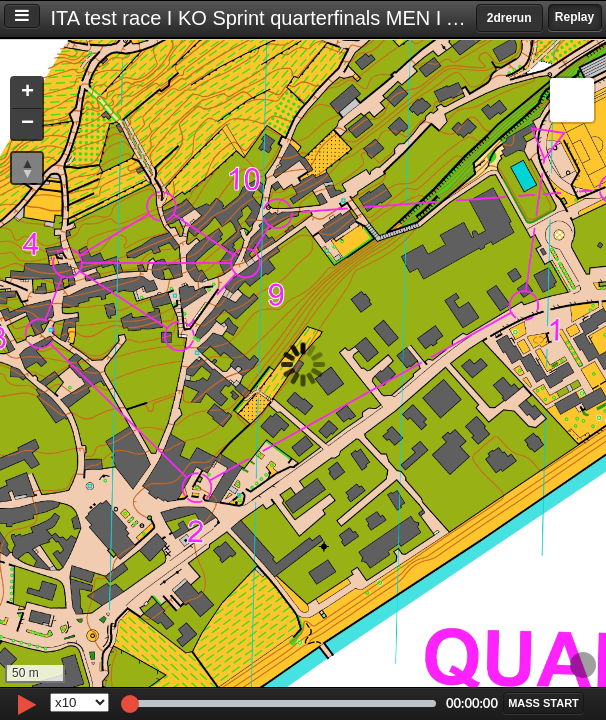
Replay (574, 17)
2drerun (509, 18)
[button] (27, 93)
